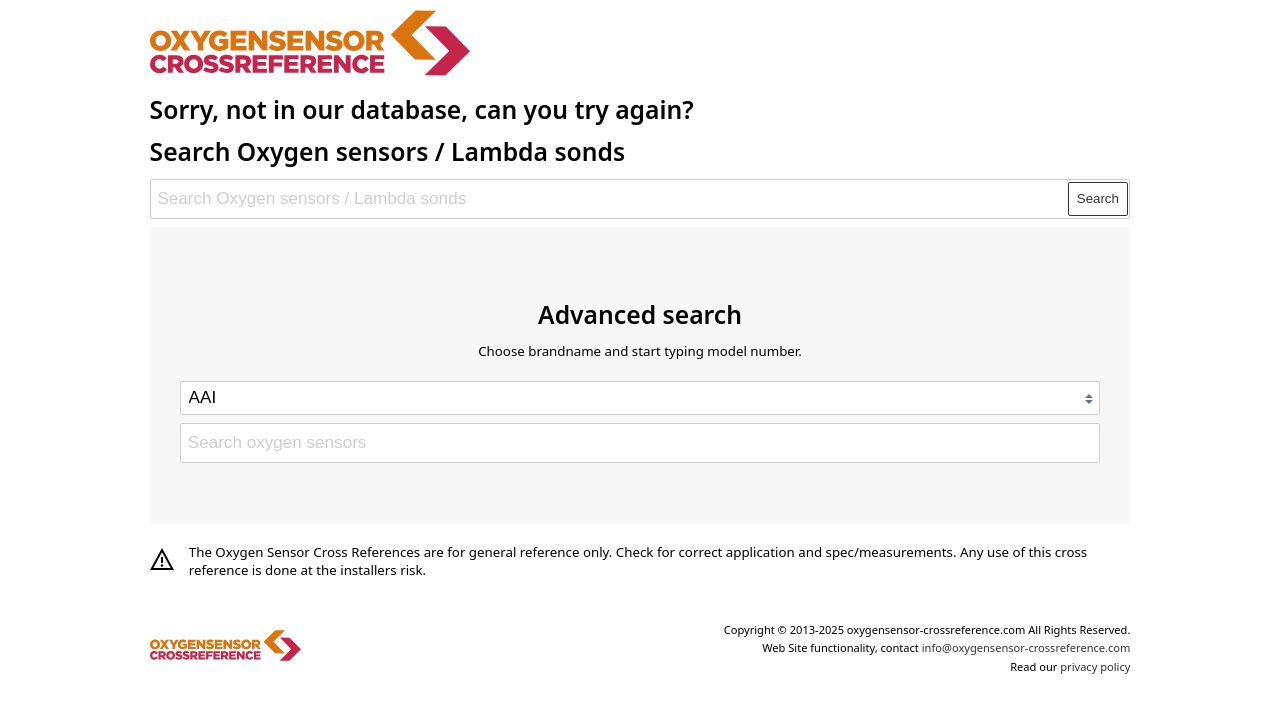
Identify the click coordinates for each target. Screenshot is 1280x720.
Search (1098, 198)
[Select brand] (640, 398)
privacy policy (1095, 666)
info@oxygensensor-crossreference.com (1026, 647)
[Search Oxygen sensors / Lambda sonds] (610, 199)
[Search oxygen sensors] (640, 443)
